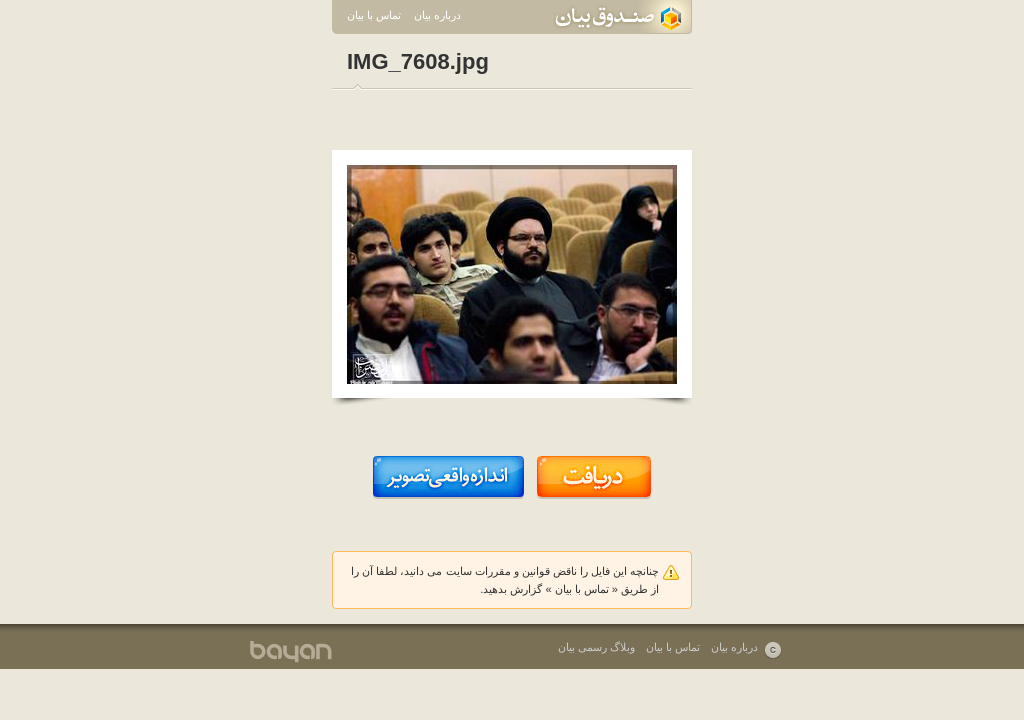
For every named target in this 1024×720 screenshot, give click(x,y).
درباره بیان (437, 15)
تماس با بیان (374, 15)
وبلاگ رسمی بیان (596, 647)
